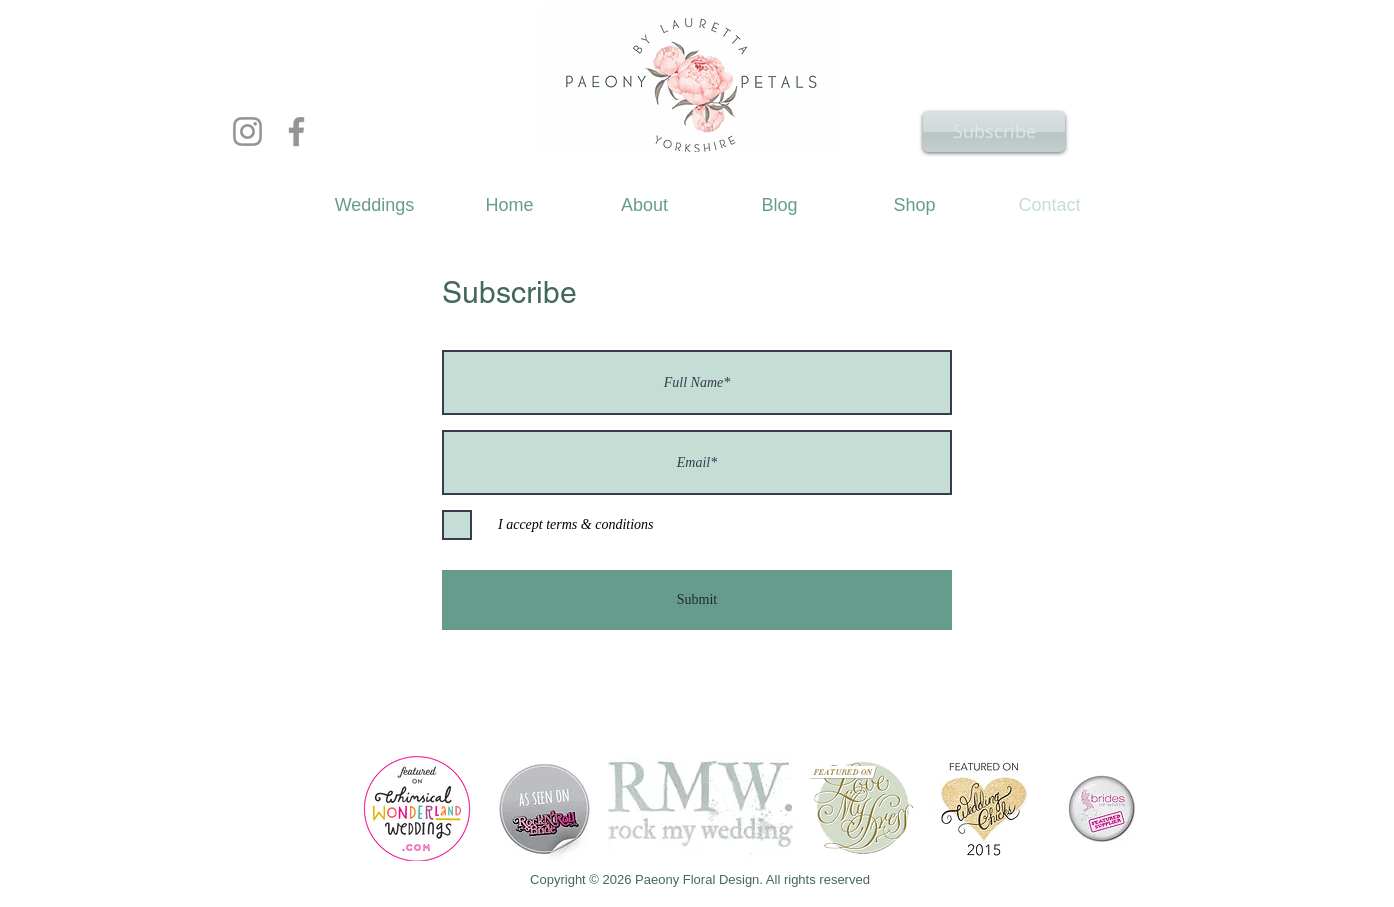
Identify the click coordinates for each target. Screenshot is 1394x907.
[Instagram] (247, 131)
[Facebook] (296, 131)
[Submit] (697, 600)
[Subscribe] (994, 132)
